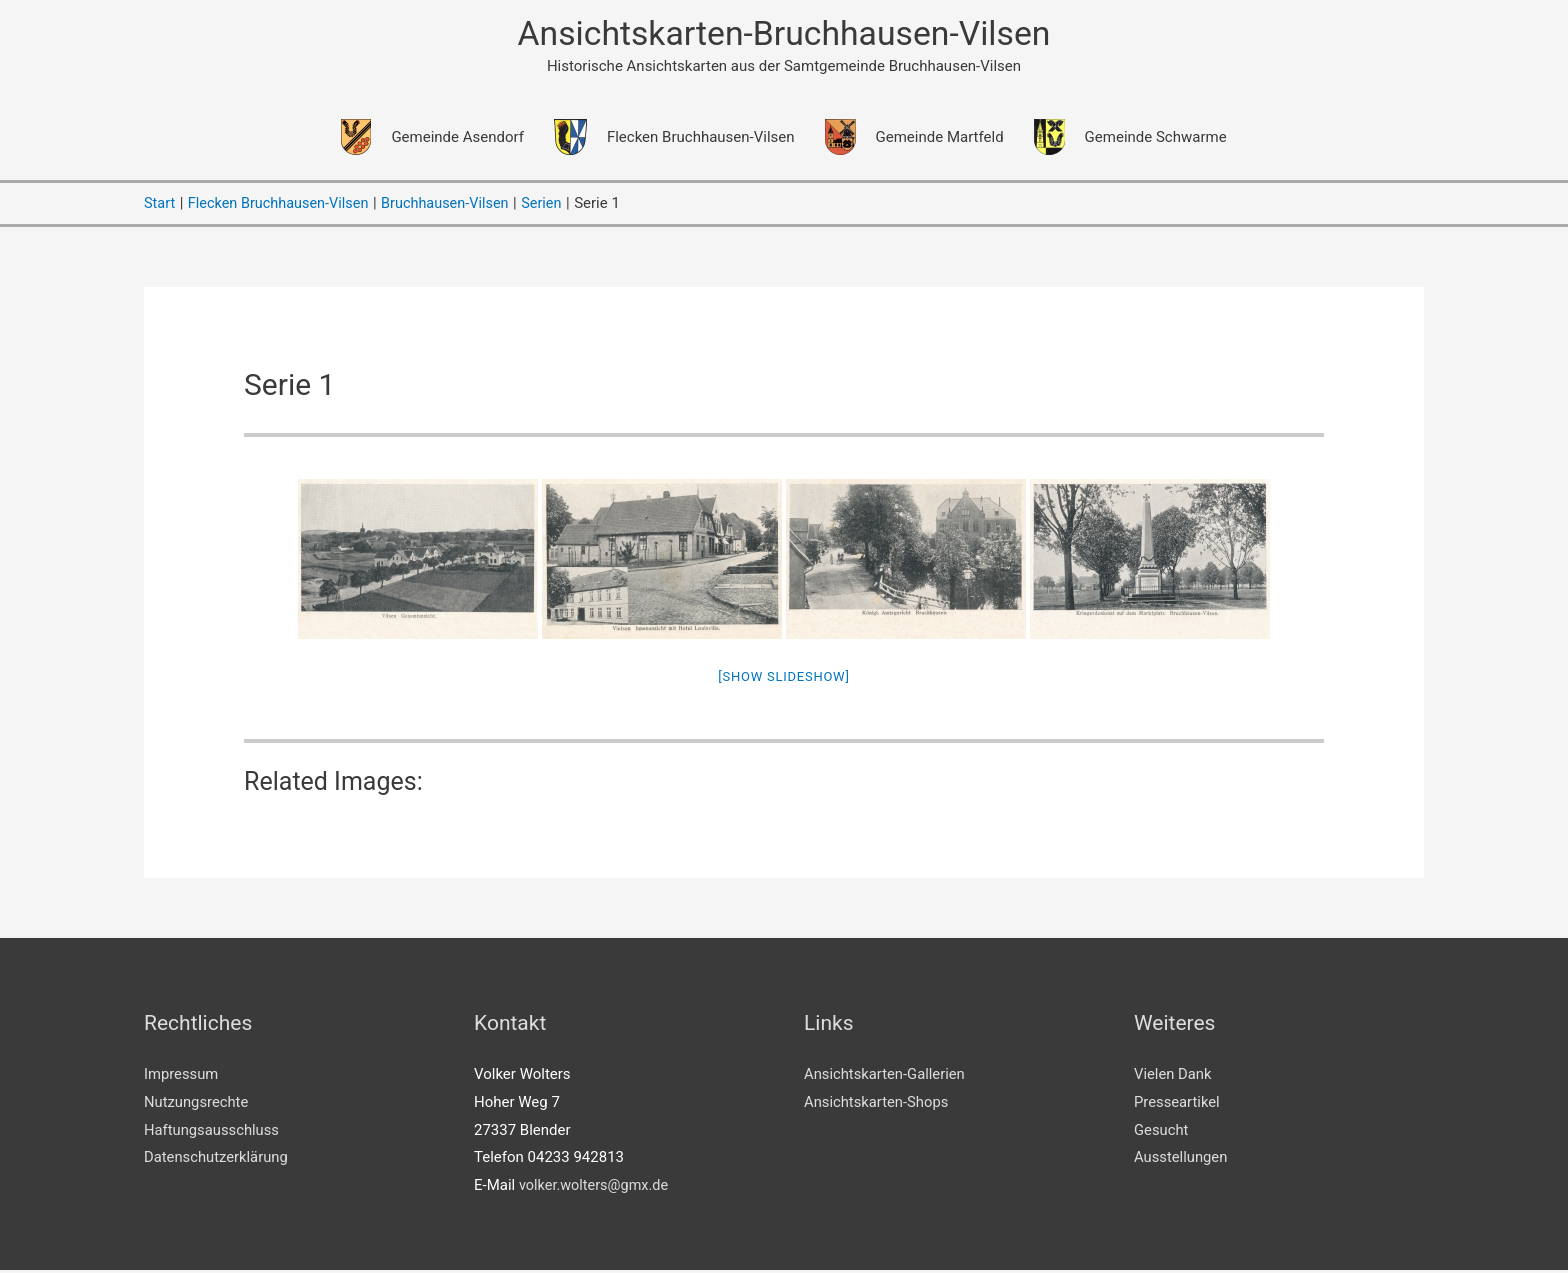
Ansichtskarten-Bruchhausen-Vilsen (783, 35)
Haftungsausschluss (212, 1132)
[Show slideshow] (783, 679)
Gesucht (1161, 1132)
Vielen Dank (1173, 1076)
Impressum (181, 1076)
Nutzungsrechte (197, 1104)
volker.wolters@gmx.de (596, 1188)
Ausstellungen (1181, 1160)
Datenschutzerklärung (217, 1160)
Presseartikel (1177, 1104)
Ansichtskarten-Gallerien (885, 1076)
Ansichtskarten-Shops (877, 1104)
